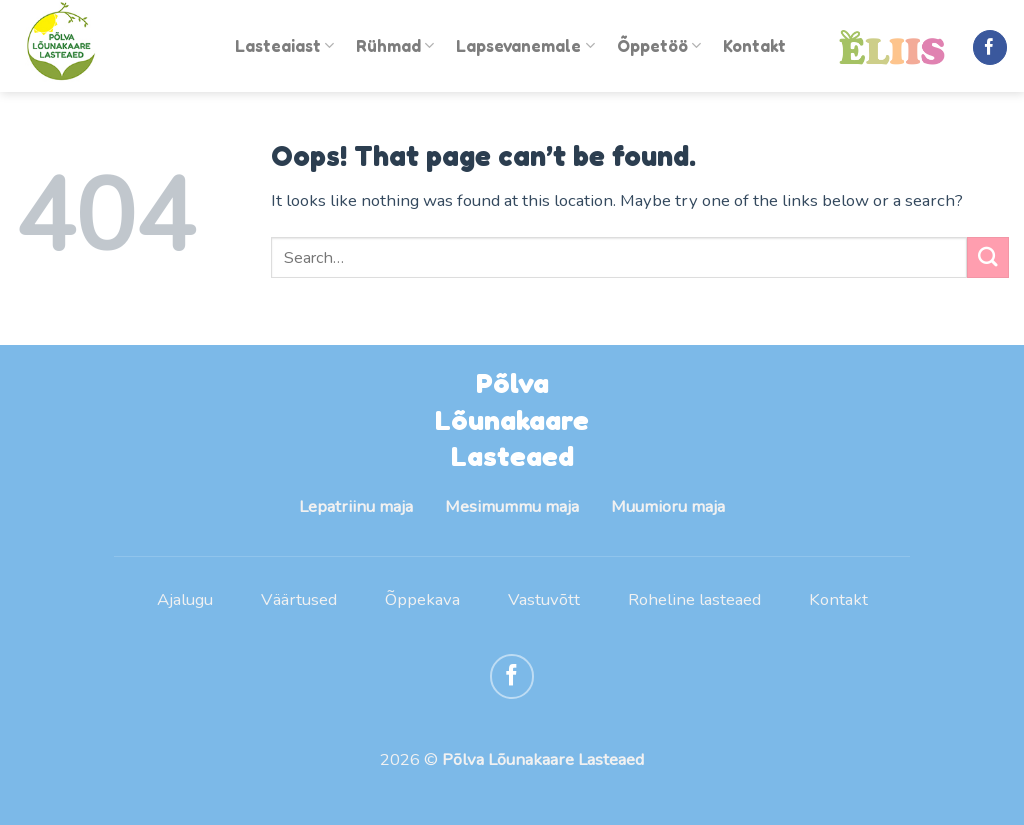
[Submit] (988, 257)
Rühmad (395, 46)
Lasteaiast (284, 46)
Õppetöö (659, 46)
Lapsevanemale (525, 46)
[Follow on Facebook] (990, 47)
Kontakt (754, 46)
